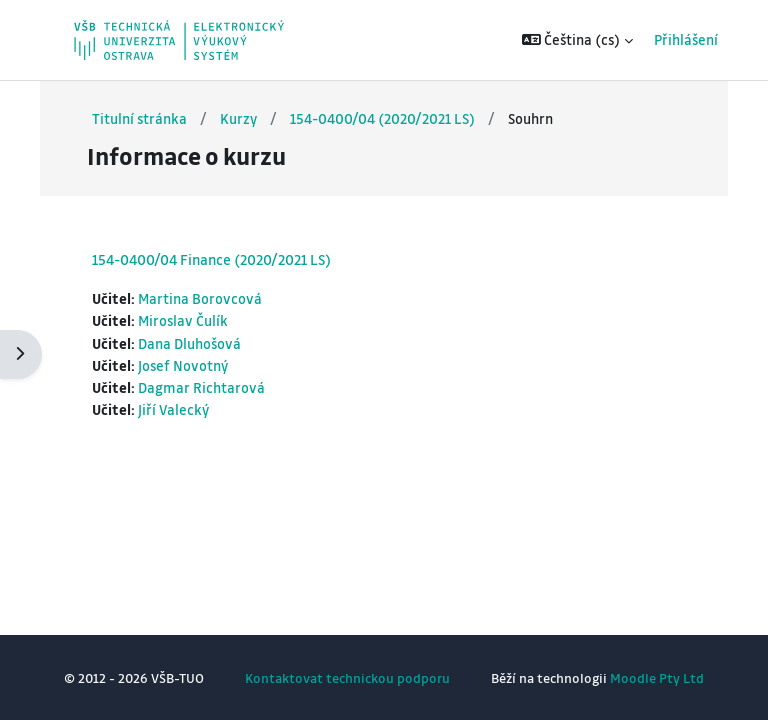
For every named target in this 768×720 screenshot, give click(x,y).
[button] (564, 40)
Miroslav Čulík (183, 320)
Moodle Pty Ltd (657, 677)
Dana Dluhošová (189, 343)
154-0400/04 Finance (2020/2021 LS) (211, 259)
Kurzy (238, 118)
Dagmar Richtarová (201, 387)
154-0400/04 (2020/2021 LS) (382, 118)
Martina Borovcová (200, 298)
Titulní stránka (139, 118)
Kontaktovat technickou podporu (347, 677)
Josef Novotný (183, 365)
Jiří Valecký (173, 409)
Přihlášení (672, 39)
